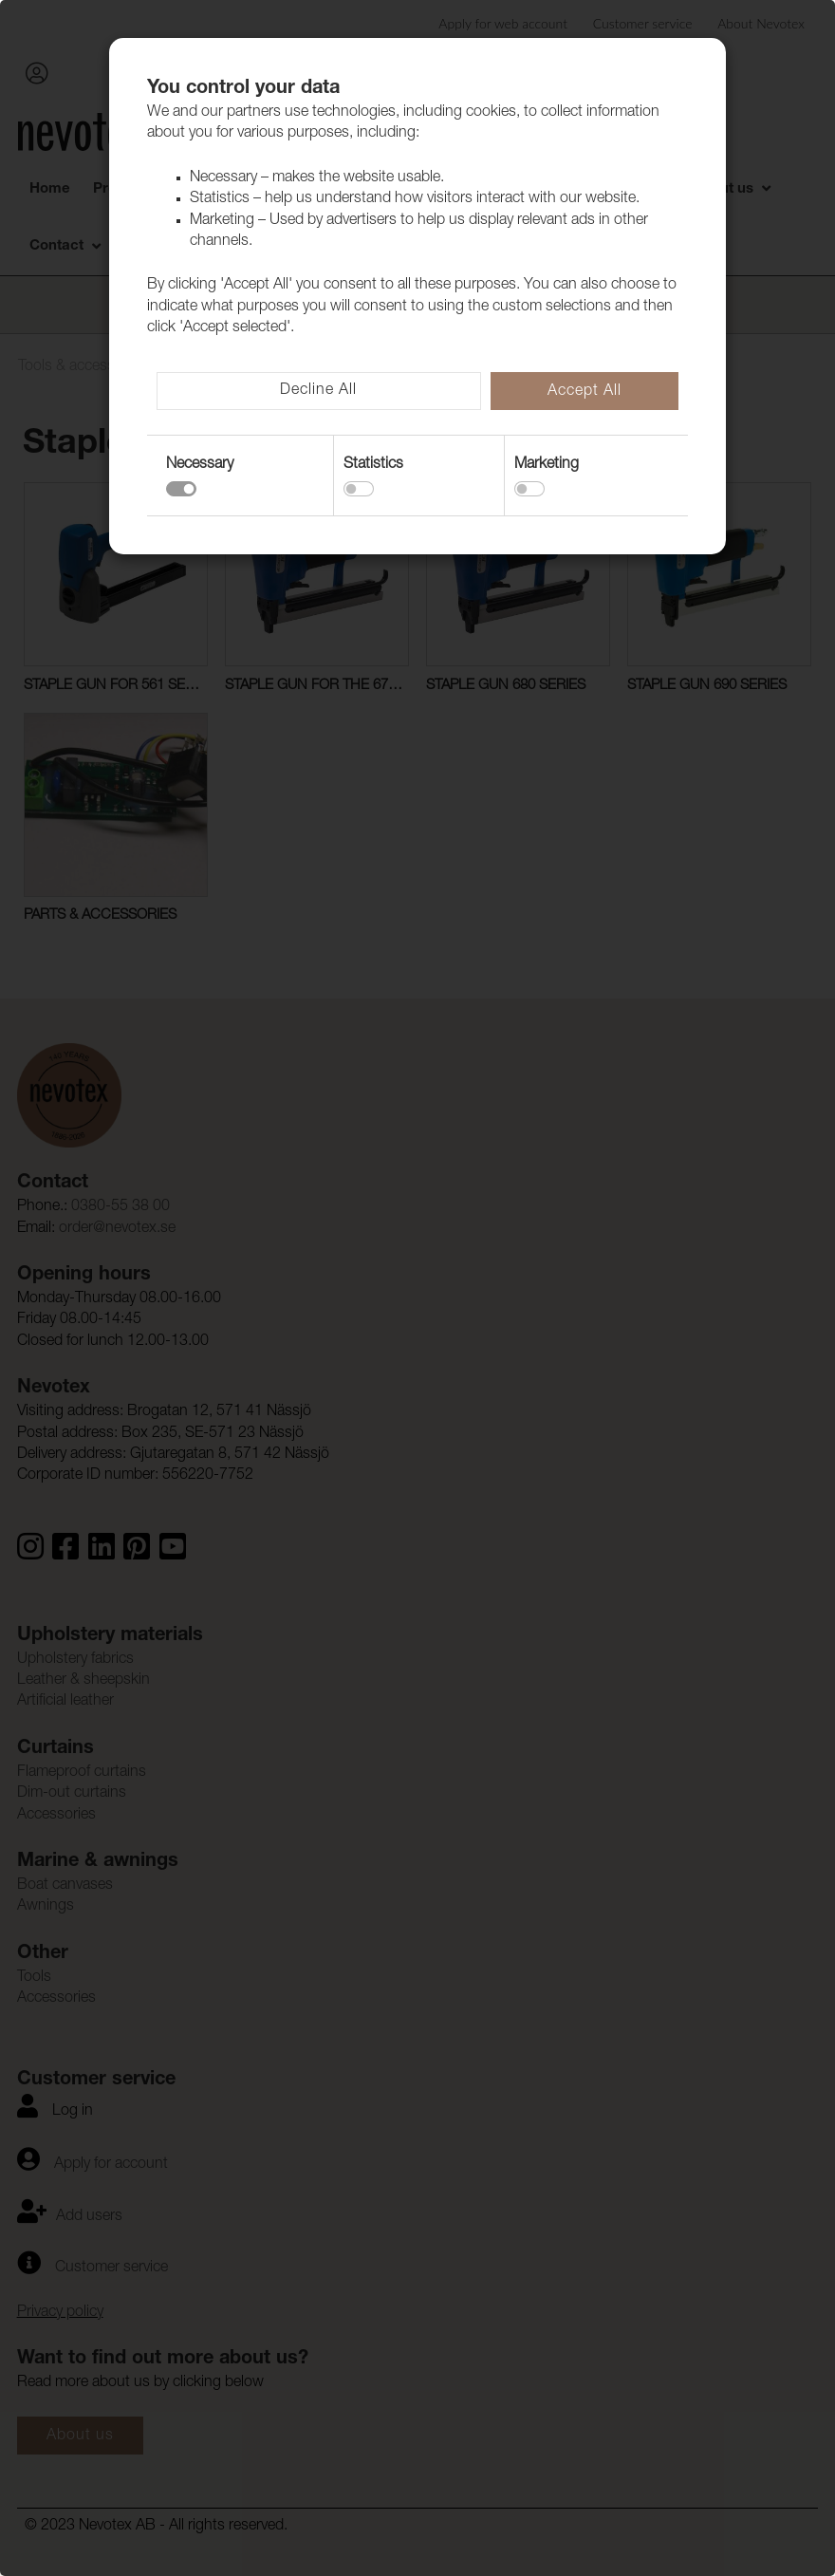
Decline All (318, 391)
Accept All (584, 392)
